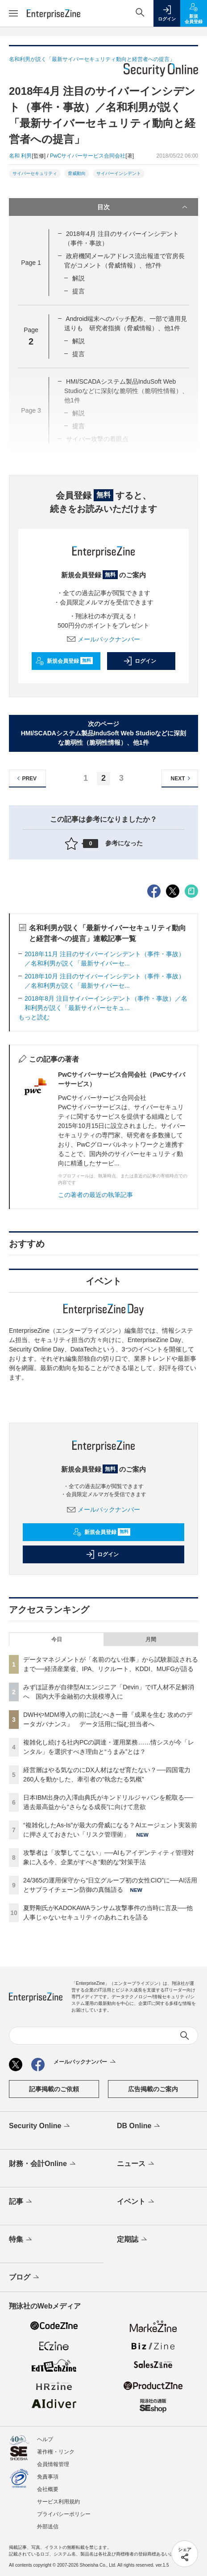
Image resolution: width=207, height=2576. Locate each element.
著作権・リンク (56, 2452)
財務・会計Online (43, 2164)
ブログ (25, 2277)
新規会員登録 (64, 661)
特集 (21, 2239)
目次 (143, 207)
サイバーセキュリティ (34, 173)
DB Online (139, 2126)
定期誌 (133, 2239)
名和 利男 (20, 156)
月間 (150, 1639)
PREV (26, 778)
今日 (56, 1639)
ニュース (136, 2164)
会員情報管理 (53, 2464)
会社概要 (47, 2489)
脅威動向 (77, 173)
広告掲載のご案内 (153, 2089)
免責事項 (47, 2477)
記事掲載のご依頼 (54, 2089)
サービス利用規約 (58, 2502)
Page (31, 262)
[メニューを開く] (13, 13)
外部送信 (47, 2526)
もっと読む (34, 1017)
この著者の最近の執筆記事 (95, 1194)
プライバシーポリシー (64, 2514)
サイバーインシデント (118, 173)
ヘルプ (45, 2439)
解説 (78, 278)
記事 (21, 2202)
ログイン (139, 661)
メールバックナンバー (103, 639)
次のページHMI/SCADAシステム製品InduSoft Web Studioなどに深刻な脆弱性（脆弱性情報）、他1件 (103, 733)
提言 (78, 291)
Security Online (40, 2126)
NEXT (182, 778)
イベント (136, 2202)
